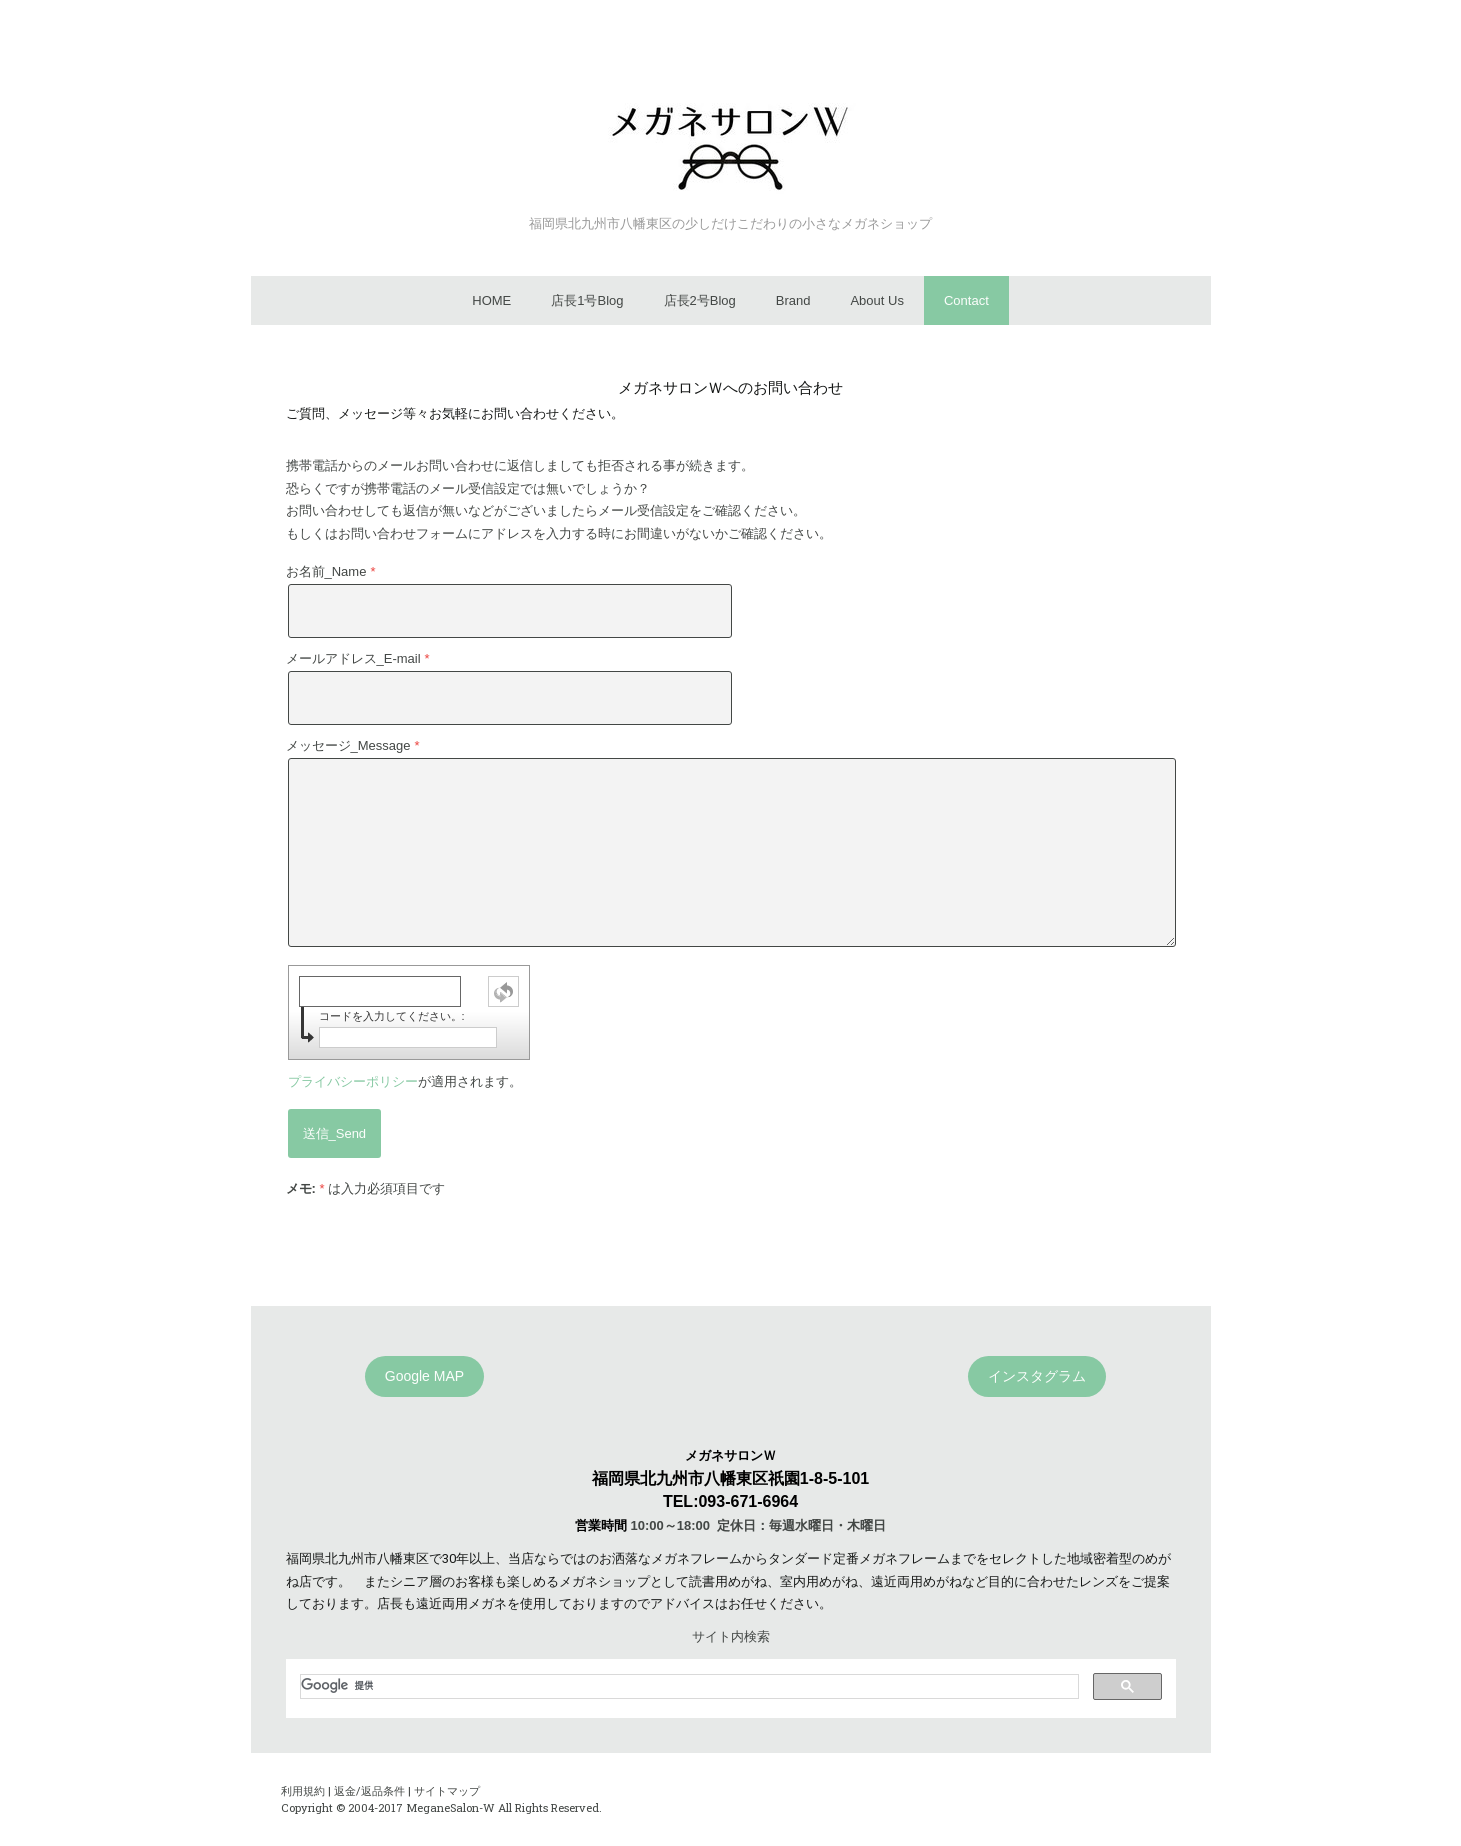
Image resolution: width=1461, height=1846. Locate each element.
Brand (793, 300)
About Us (876, 300)
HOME (491, 300)
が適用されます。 (405, 1081)
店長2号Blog (700, 300)
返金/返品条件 (369, 1790)
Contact (966, 300)
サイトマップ (447, 1790)
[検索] (687, 1686)
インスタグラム (1037, 1376)
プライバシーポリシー (353, 1081)
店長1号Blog (587, 300)
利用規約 (303, 1790)
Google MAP (424, 1376)
